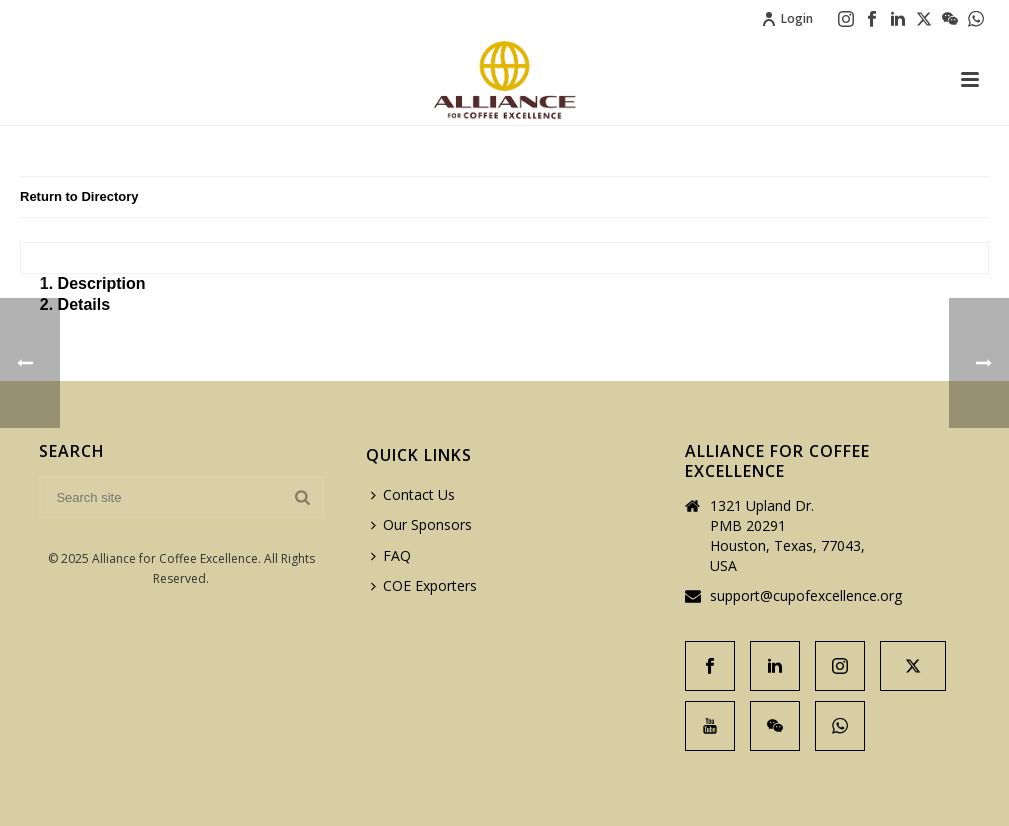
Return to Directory (79, 196)
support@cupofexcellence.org (806, 596)
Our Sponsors (421, 524)
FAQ (391, 555)
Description (102, 283)
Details (84, 304)
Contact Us (413, 494)
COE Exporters (424, 585)
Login (787, 18)
